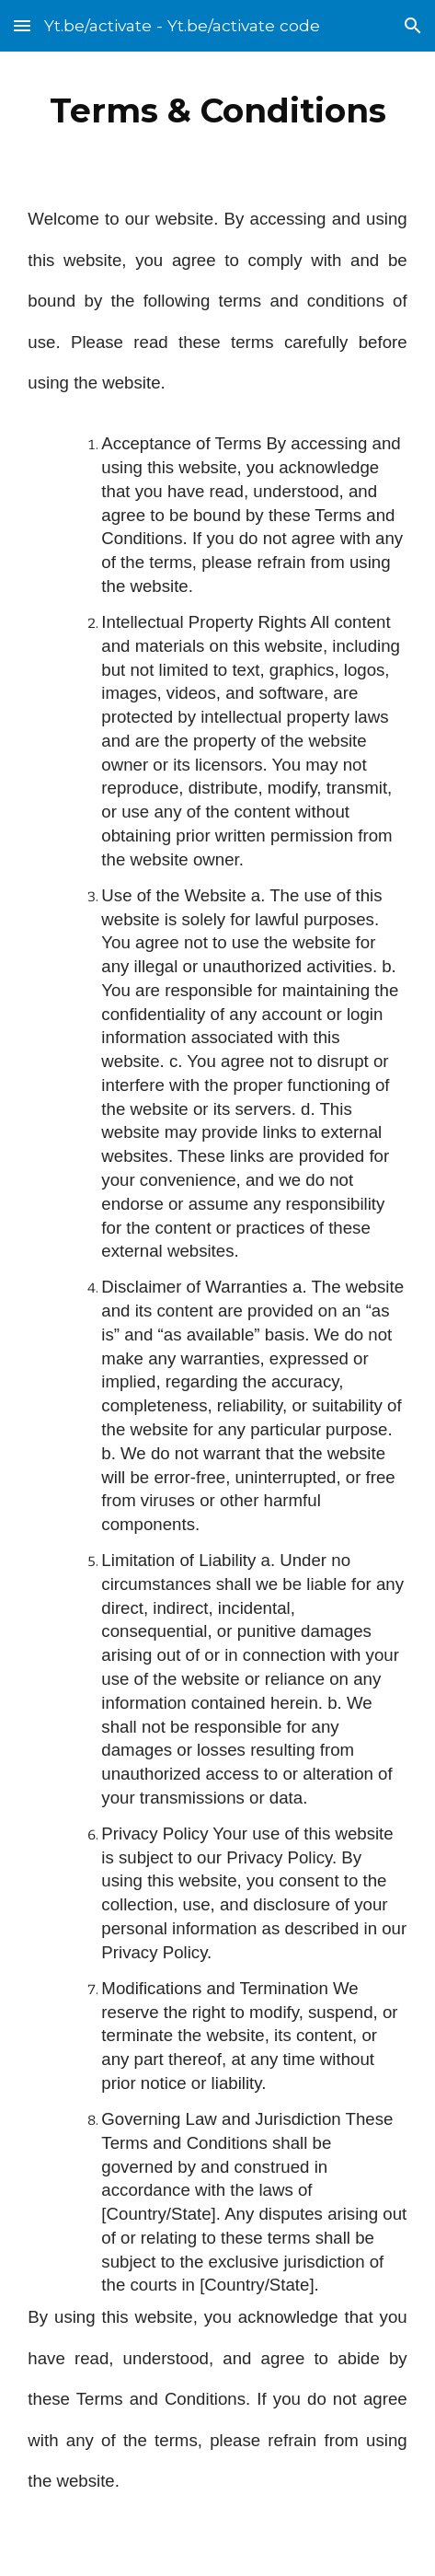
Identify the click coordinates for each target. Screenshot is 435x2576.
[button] (22, 25)
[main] (217, 110)
